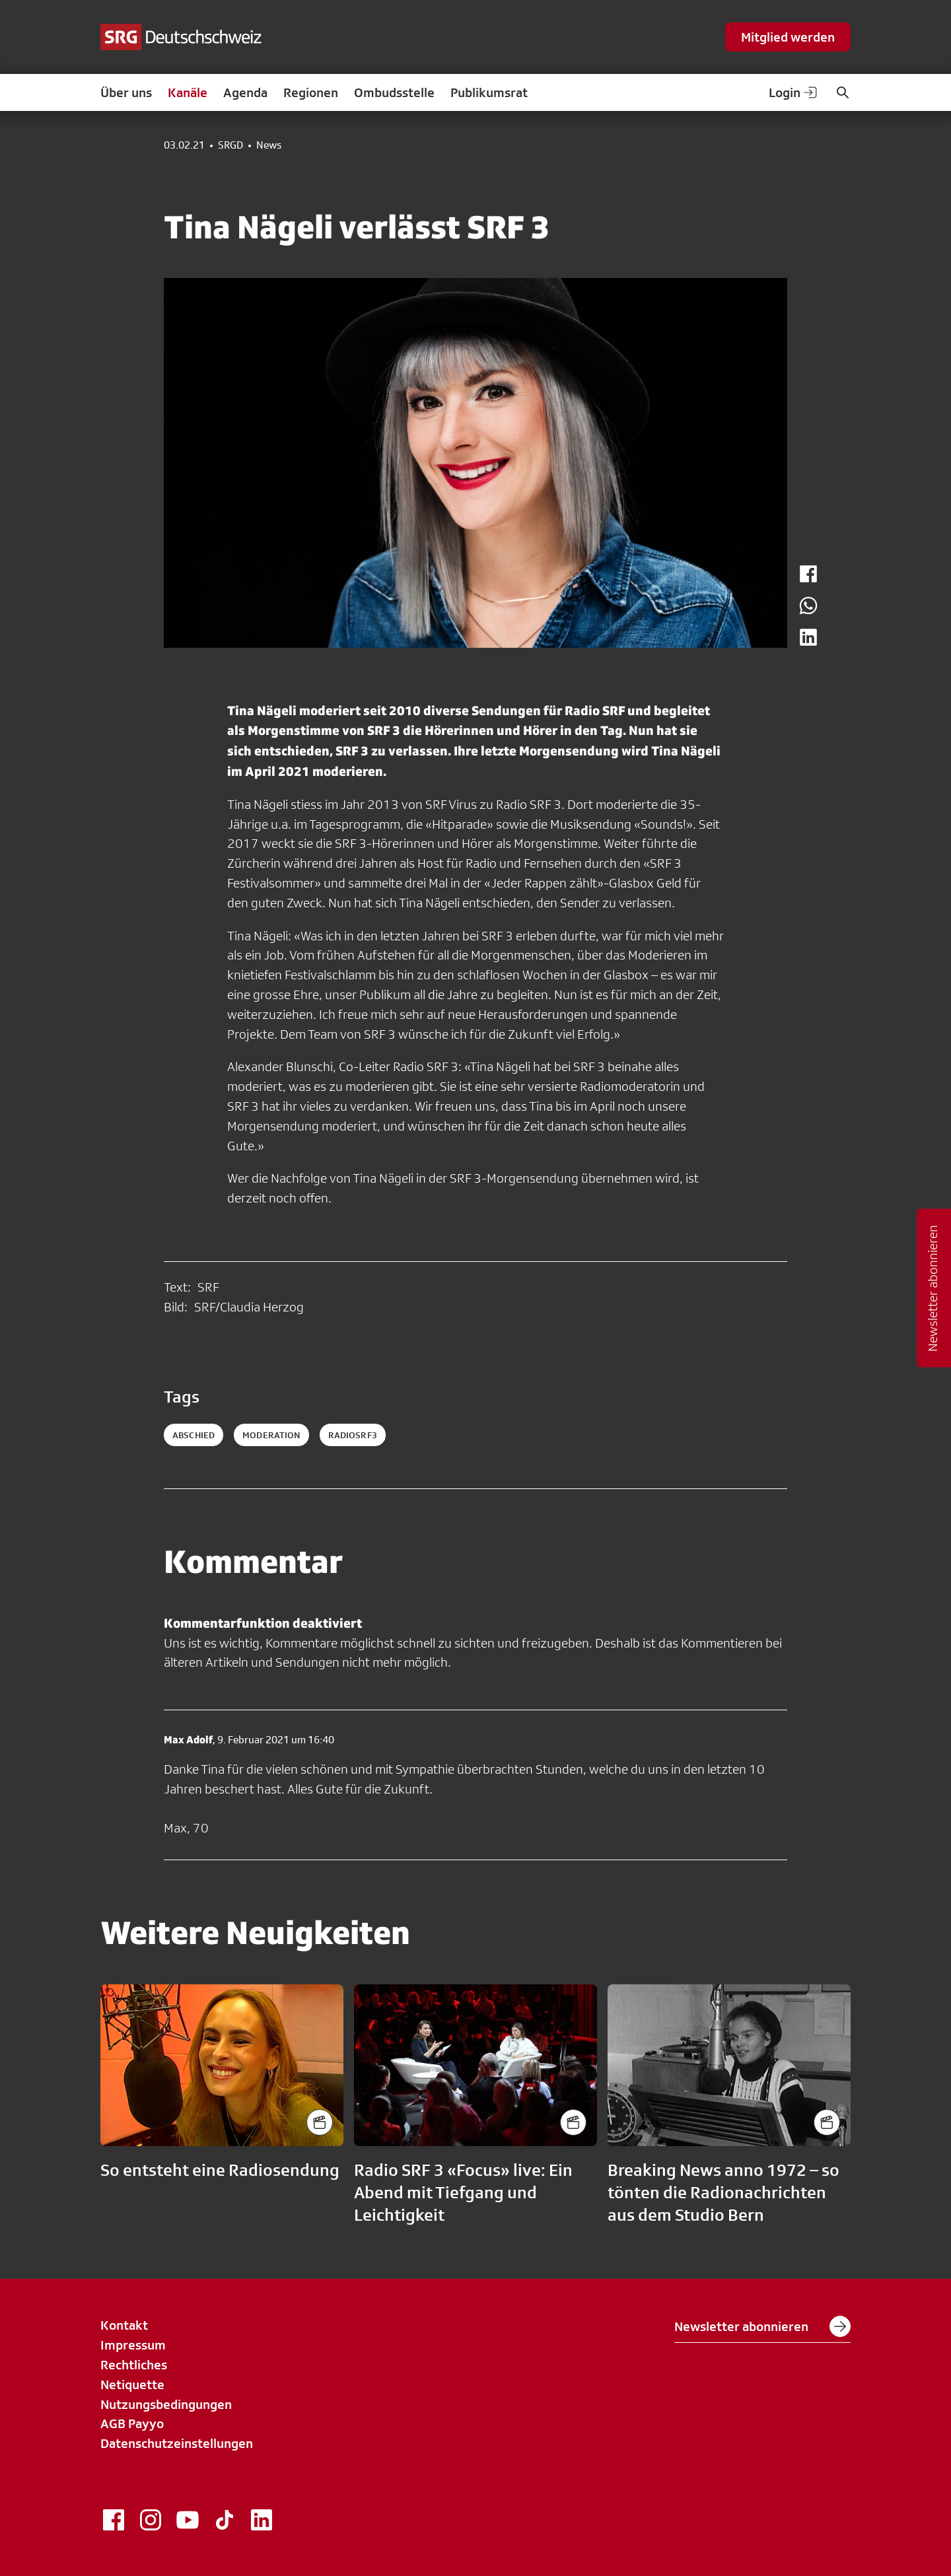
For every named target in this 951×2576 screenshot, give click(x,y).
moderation (271, 1435)
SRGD (230, 145)
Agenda (245, 92)
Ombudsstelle (394, 92)
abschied (193, 1435)
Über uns (126, 92)
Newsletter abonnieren (762, 2326)
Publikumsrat (489, 92)
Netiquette (132, 2384)
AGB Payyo (132, 2423)
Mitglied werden (788, 37)
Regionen (310, 92)
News (268, 145)
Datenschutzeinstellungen (176, 2443)
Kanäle (187, 92)
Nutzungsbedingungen (166, 2404)
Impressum (133, 2345)
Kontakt (124, 2325)
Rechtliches (133, 2364)
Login (794, 92)
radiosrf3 (352, 1435)
